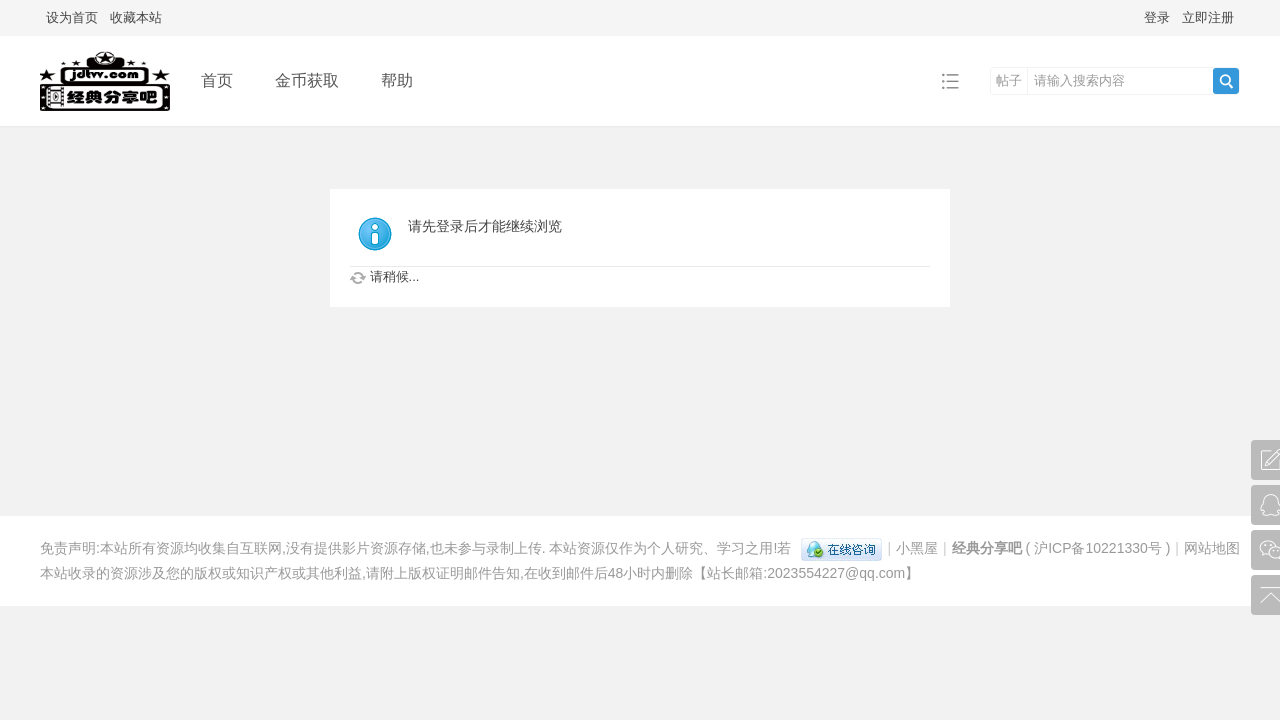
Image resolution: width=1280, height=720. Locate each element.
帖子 (1009, 80)
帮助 (397, 80)
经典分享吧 (987, 548)
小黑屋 (917, 548)
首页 (217, 80)
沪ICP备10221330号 (1098, 548)
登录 (1157, 17)
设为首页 (72, 17)
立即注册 (1208, 17)
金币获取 (307, 80)
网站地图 (1212, 548)
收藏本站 (136, 17)
